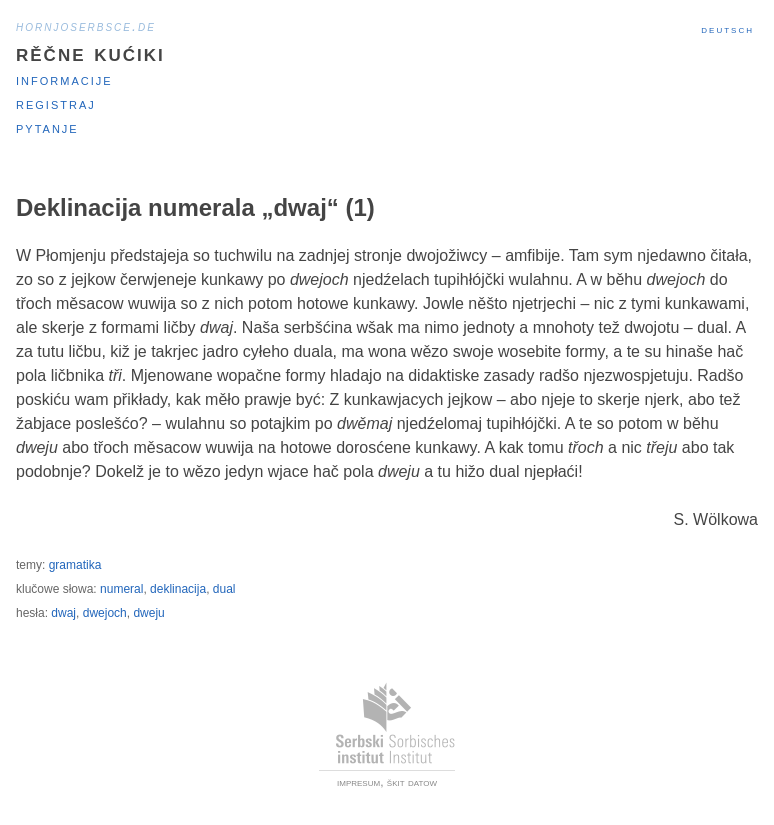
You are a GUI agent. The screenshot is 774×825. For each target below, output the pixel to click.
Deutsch (727, 29)
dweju (148, 613)
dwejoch (105, 613)
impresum (358, 782)
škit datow (412, 782)
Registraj (56, 103)
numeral (121, 589)
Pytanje (47, 127)
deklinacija (178, 589)
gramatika (75, 565)
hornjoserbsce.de (86, 26)
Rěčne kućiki (90, 52)
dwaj (63, 613)
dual (224, 589)
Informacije (64, 79)
